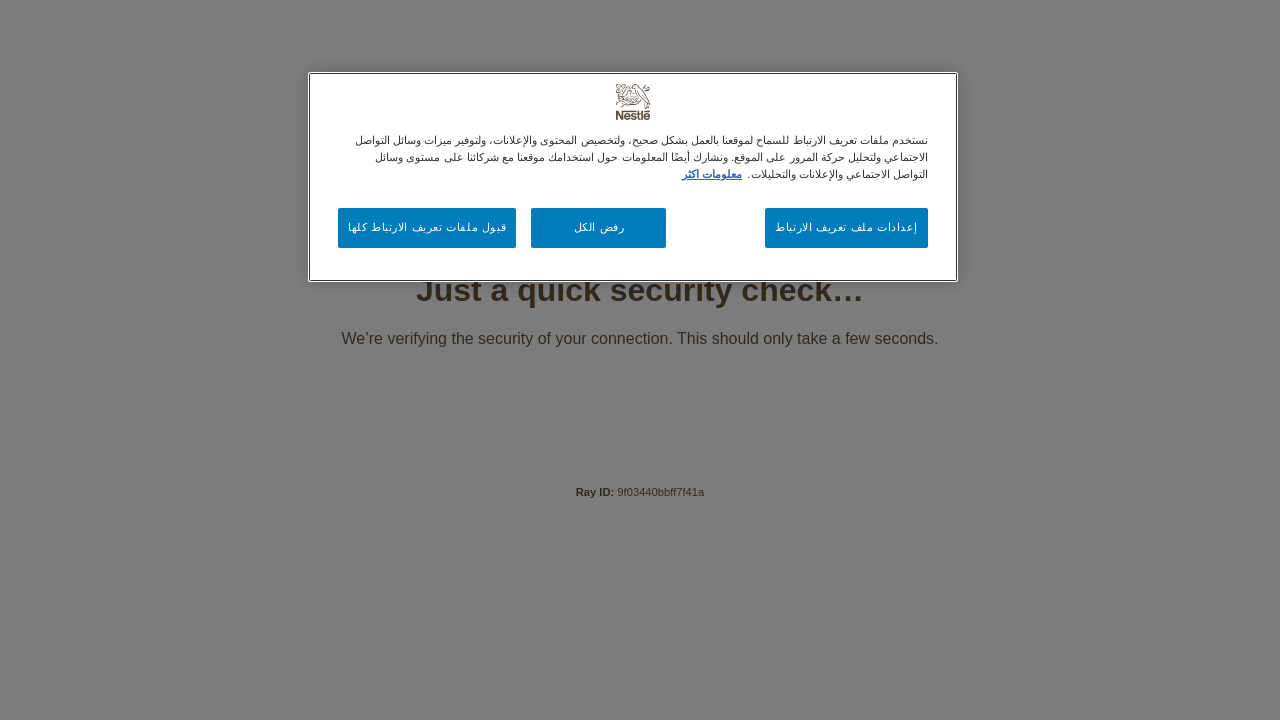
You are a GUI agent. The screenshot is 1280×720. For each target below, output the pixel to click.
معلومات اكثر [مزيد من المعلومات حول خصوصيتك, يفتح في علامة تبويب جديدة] (712, 174)
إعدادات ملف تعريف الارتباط (846, 227)
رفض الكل (599, 227)
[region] (633, 177)
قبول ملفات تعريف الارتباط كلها (427, 227)
